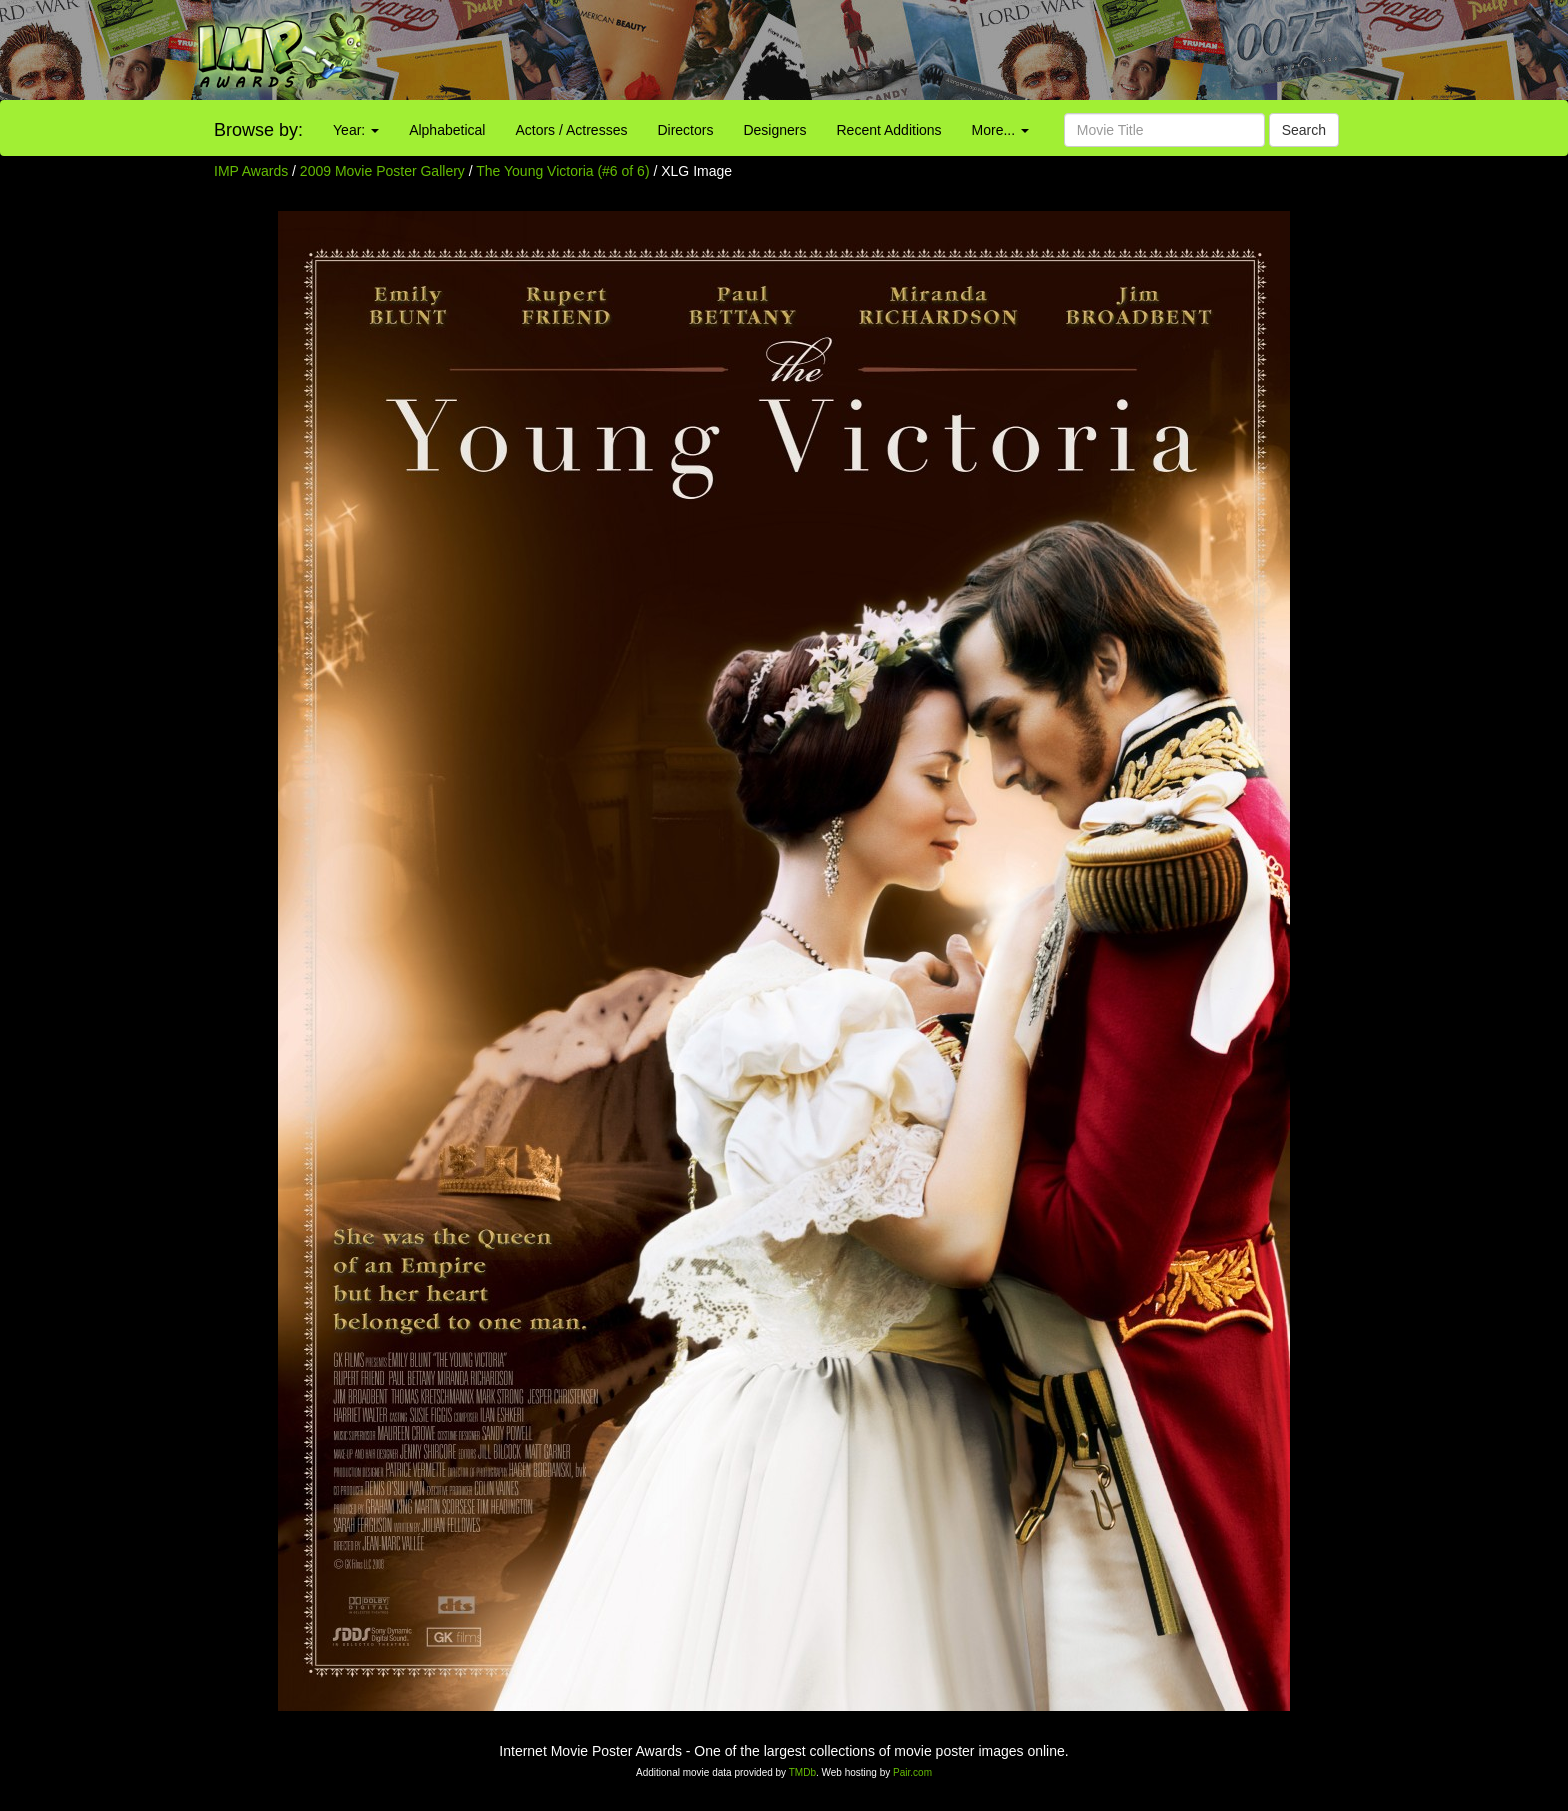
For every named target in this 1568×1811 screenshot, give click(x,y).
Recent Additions (889, 130)
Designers (774, 130)
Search (1304, 130)
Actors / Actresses (571, 130)
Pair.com (912, 1772)
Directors (685, 130)
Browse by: (258, 130)
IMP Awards (251, 171)
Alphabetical (447, 130)
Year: (356, 130)
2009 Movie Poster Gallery (382, 171)
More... (1000, 130)
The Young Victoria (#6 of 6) (562, 171)
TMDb (802, 1772)
